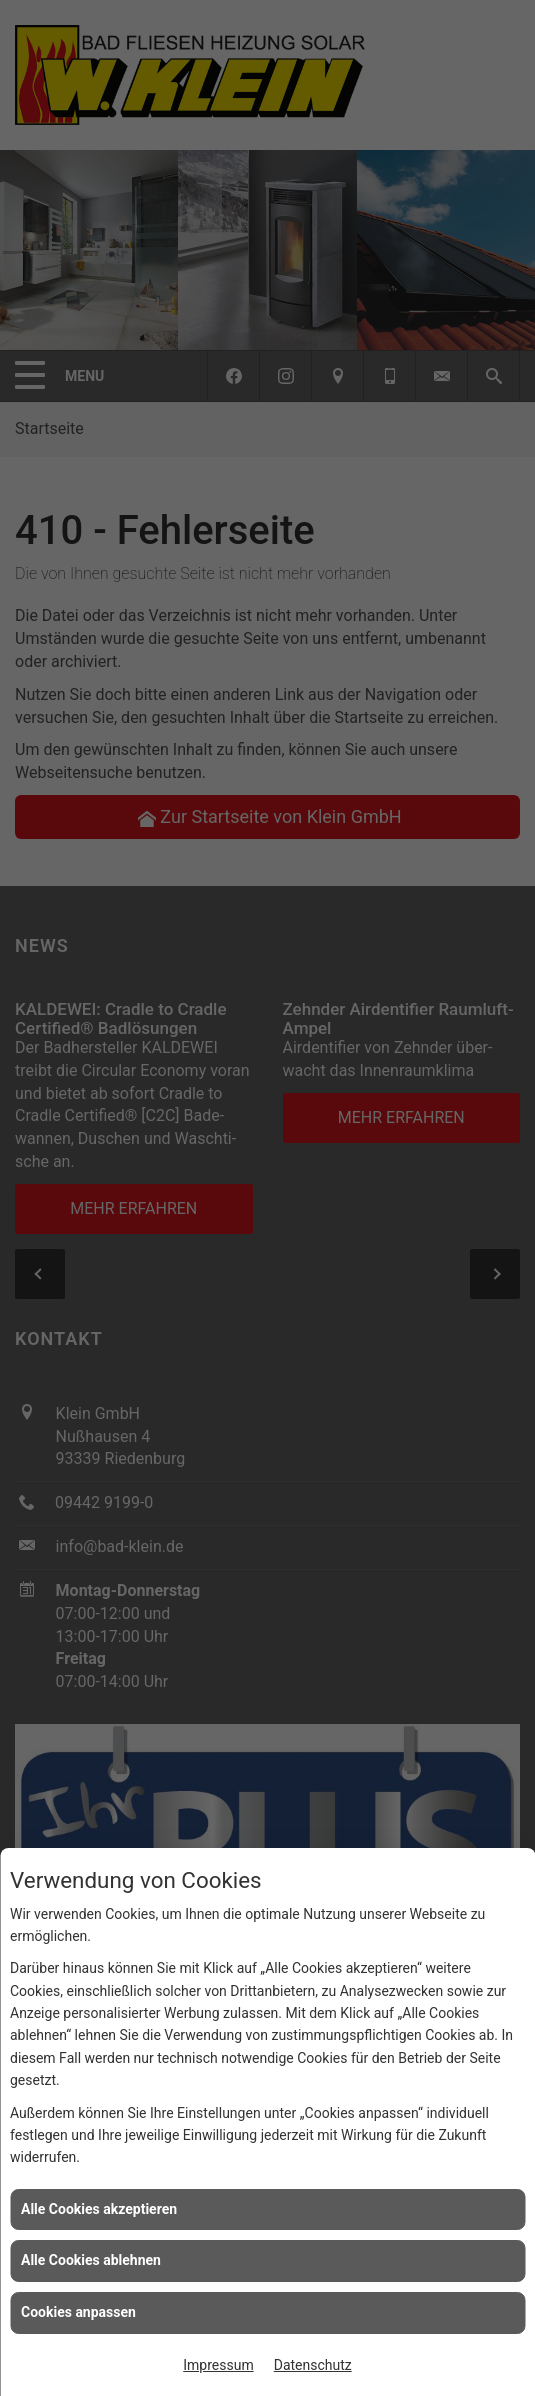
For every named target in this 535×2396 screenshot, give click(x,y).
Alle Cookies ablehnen (91, 2260)
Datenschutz (313, 2365)
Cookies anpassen (78, 2312)
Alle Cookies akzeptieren (99, 2209)
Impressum (218, 2365)
